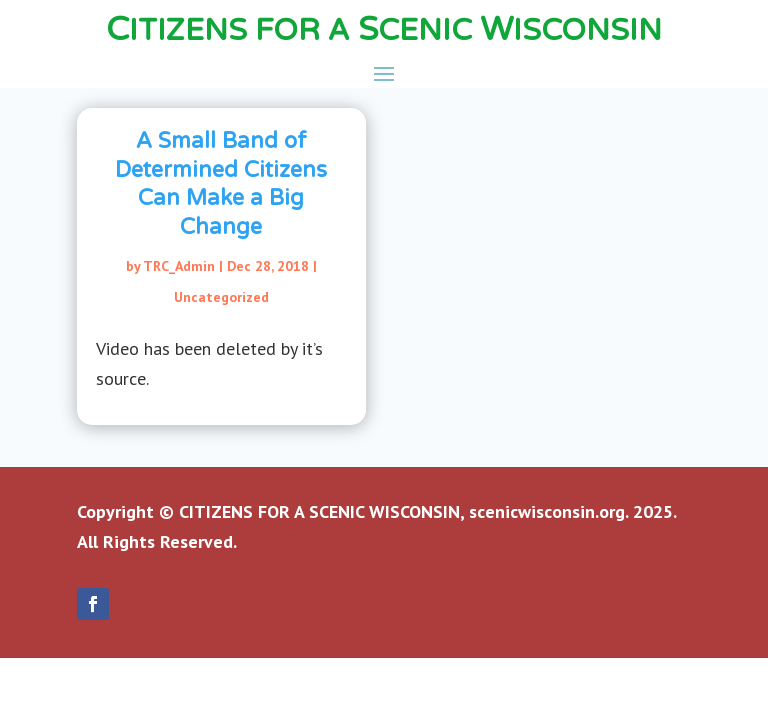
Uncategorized (221, 297)
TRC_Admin (179, 266)
